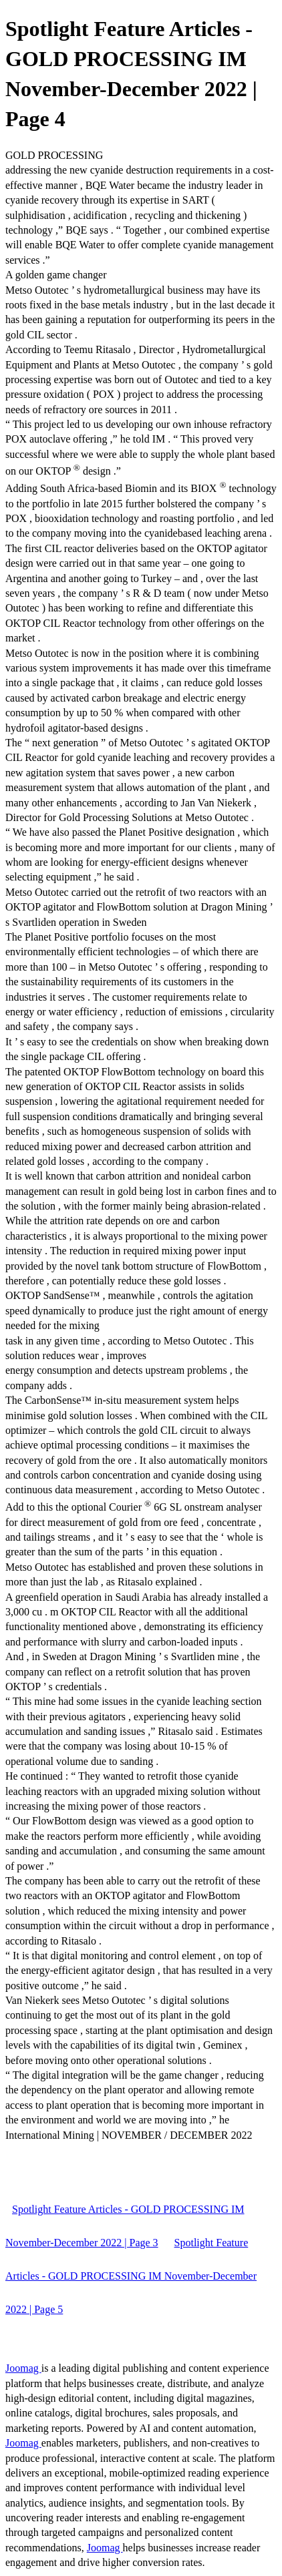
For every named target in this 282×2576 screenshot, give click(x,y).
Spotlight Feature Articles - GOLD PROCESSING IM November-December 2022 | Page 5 (131, 2276)
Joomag (23, 2368)
